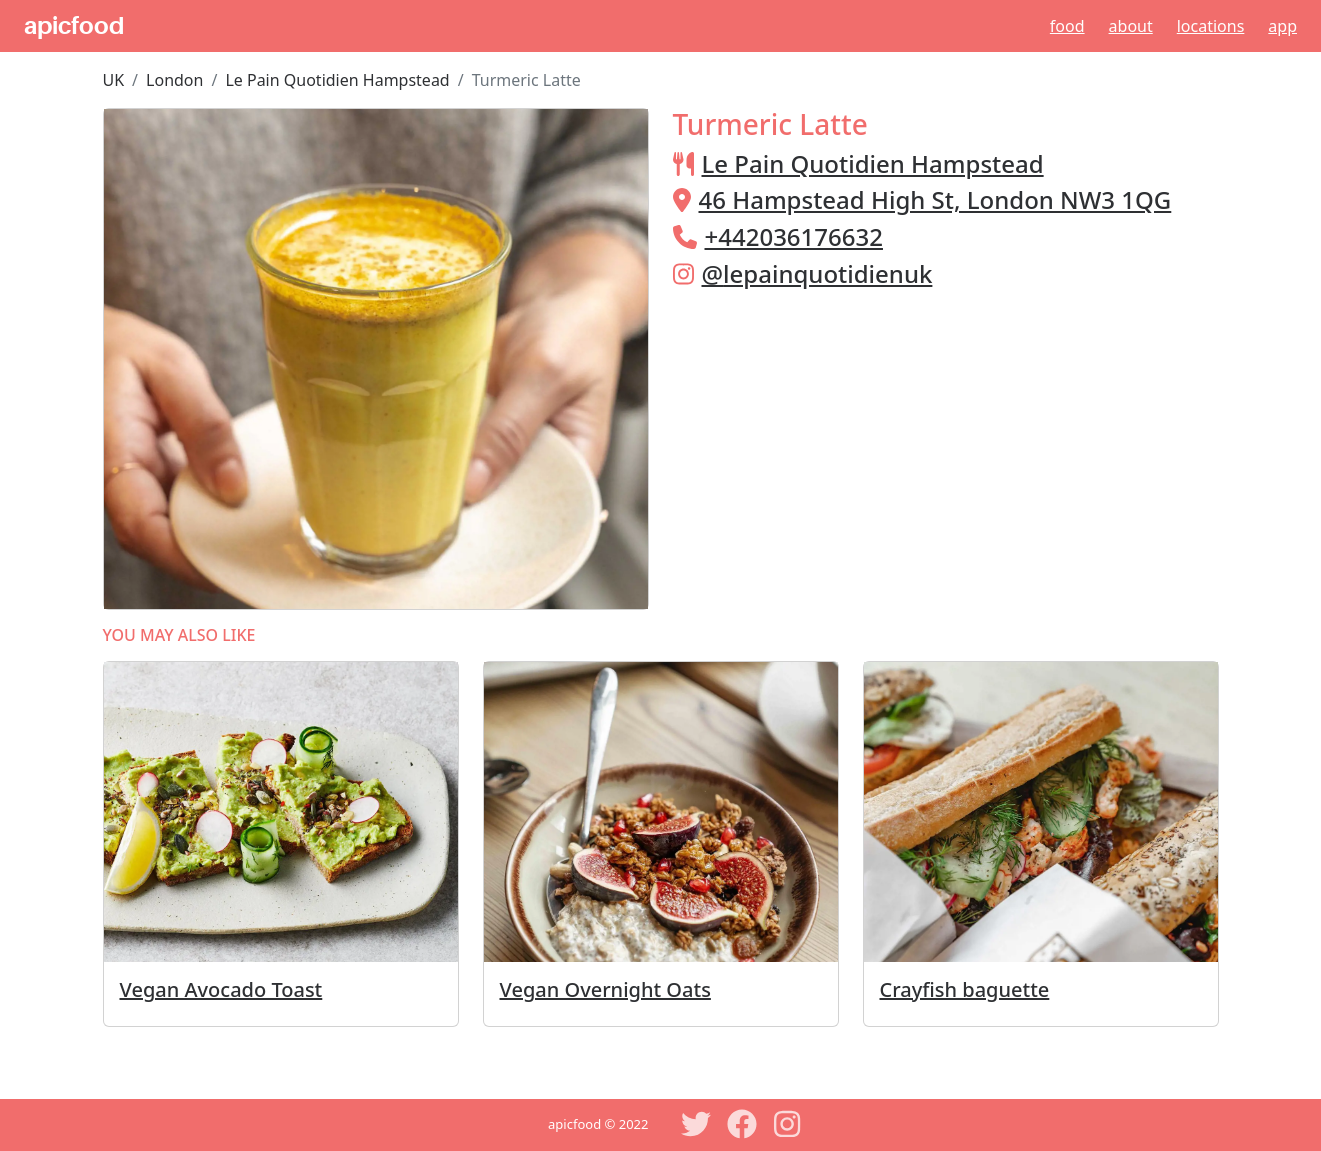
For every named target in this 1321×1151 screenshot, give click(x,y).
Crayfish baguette (965, 989)
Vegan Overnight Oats (605, 989)
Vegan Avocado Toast (221, 989)
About (1131, 26)
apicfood (74, 26)
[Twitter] (696, 1124)
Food (1067, 26)
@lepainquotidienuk (817, 273)
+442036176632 (794, 236)
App (1282, 26)
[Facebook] (742, 1124)
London (174, 80)
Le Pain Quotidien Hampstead (337, 80)
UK (114, 80)
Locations (1211, 26)
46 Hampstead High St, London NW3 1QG (935, 199)
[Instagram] (788, 1124)
